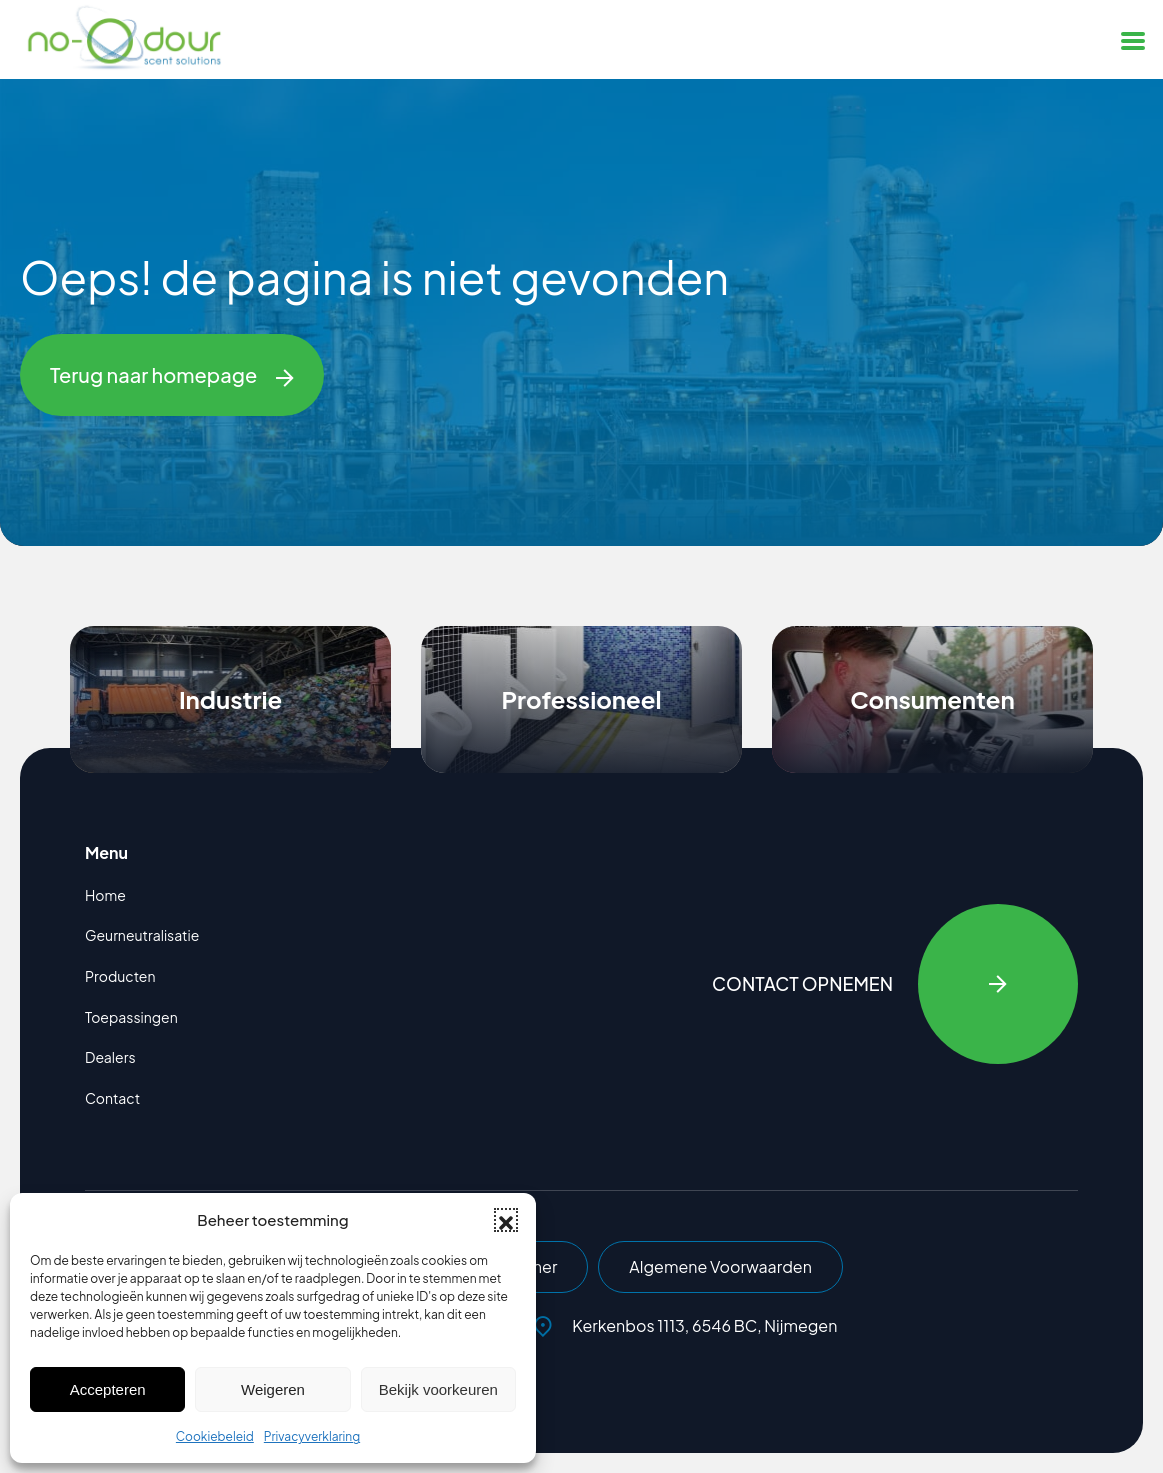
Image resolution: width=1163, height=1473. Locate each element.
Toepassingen (131, 1017)
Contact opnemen (895, 984)
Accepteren (108, 1389)
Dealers (110, 1057)
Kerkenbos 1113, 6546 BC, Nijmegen (685, 1326)
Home (105, 895)
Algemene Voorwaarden (720, 1266)
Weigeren (273, 1389)
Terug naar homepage (172, 375)
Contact (112, 1098)
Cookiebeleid (215, 1436)
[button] (506, 1220)
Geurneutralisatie (142, 935)
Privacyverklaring (312, 1436)
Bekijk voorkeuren (438, 1389)
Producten (120, 976)
